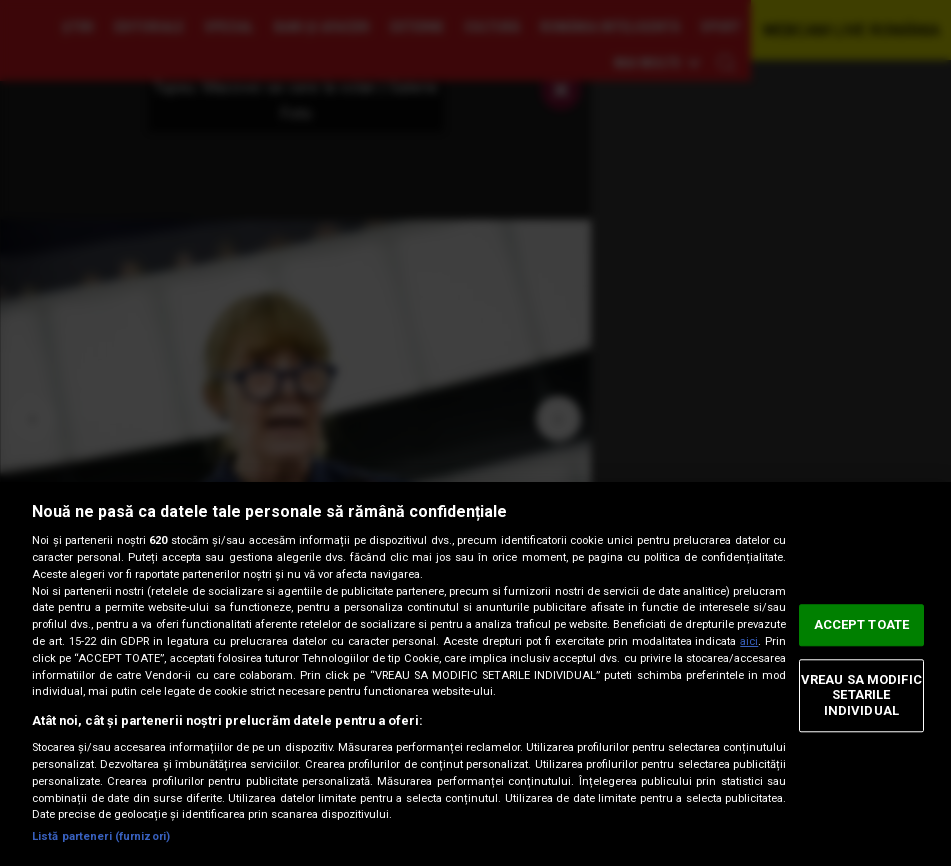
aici (749, 641)
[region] (475, 674)
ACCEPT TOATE (862, 624)
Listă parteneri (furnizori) (101, 836)
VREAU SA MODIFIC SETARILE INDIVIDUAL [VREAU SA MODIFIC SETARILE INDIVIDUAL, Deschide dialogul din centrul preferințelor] (861, 695)
